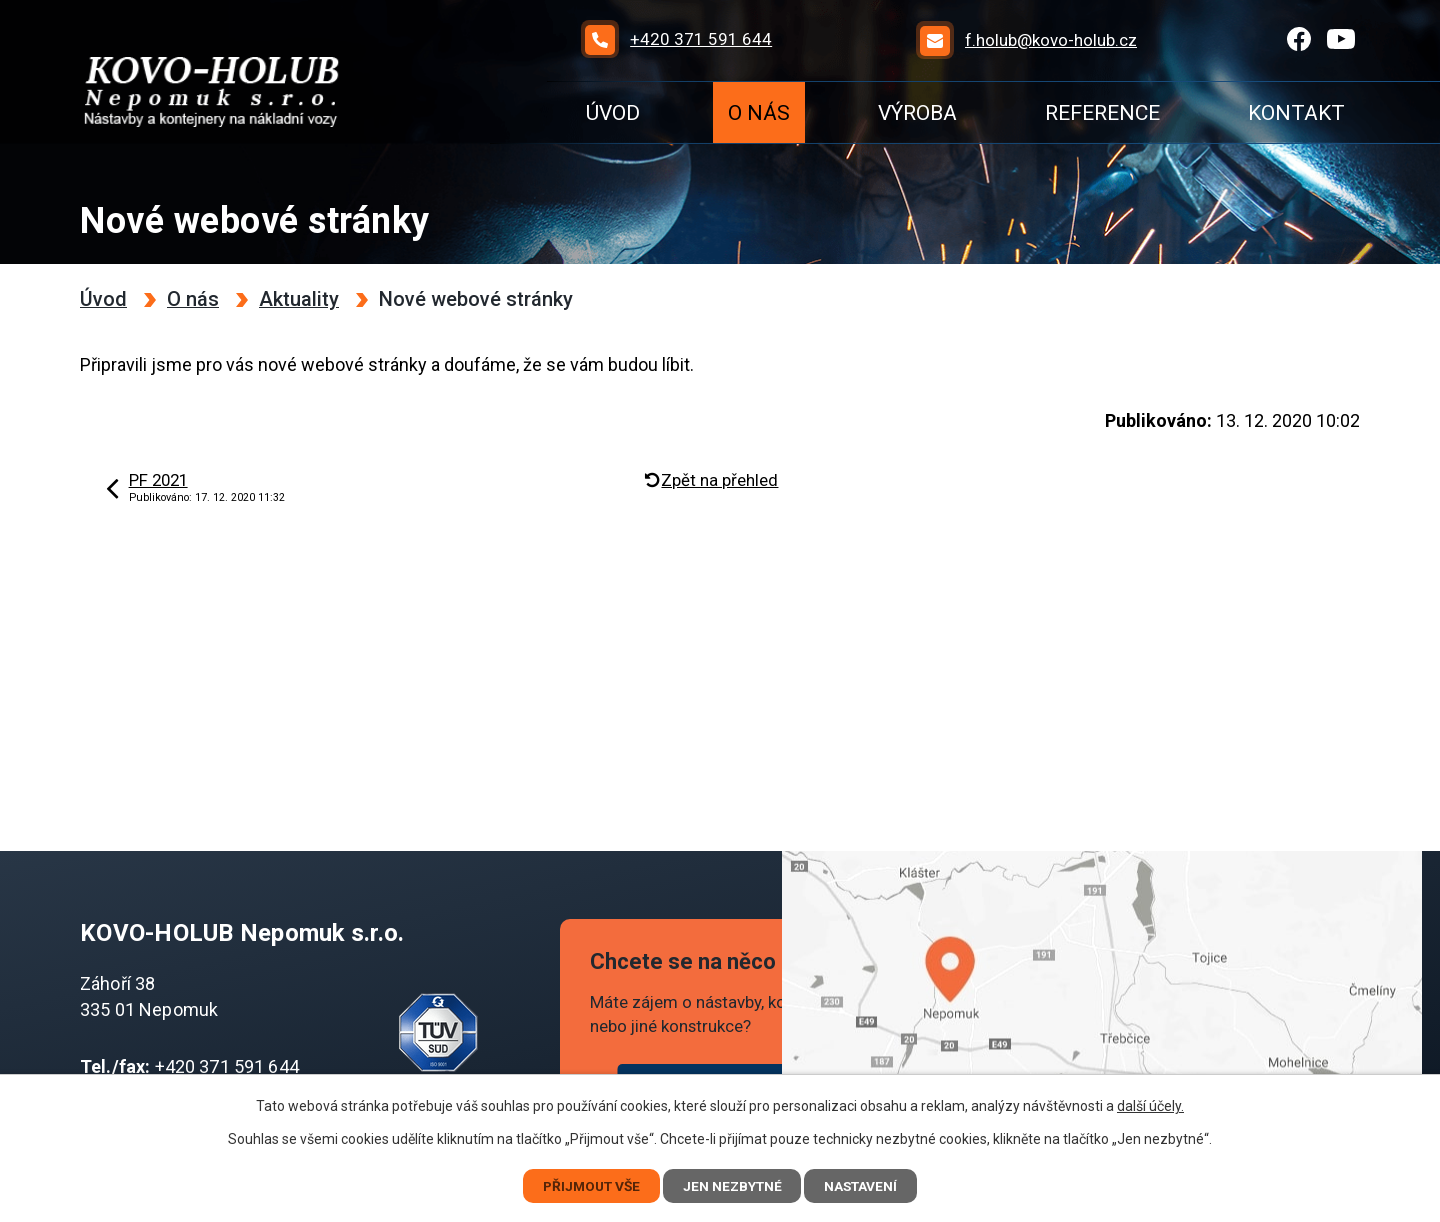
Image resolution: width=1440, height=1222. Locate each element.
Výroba (917, 112)
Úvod (613, 112)
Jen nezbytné (734, 1185)
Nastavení (868, 1185)
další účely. (1150, 1105)
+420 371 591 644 (227, 1066)
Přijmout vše (586, 1185)
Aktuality (299, 299)
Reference (1102, 112)
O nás (759, 112)
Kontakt (1296, 112)
